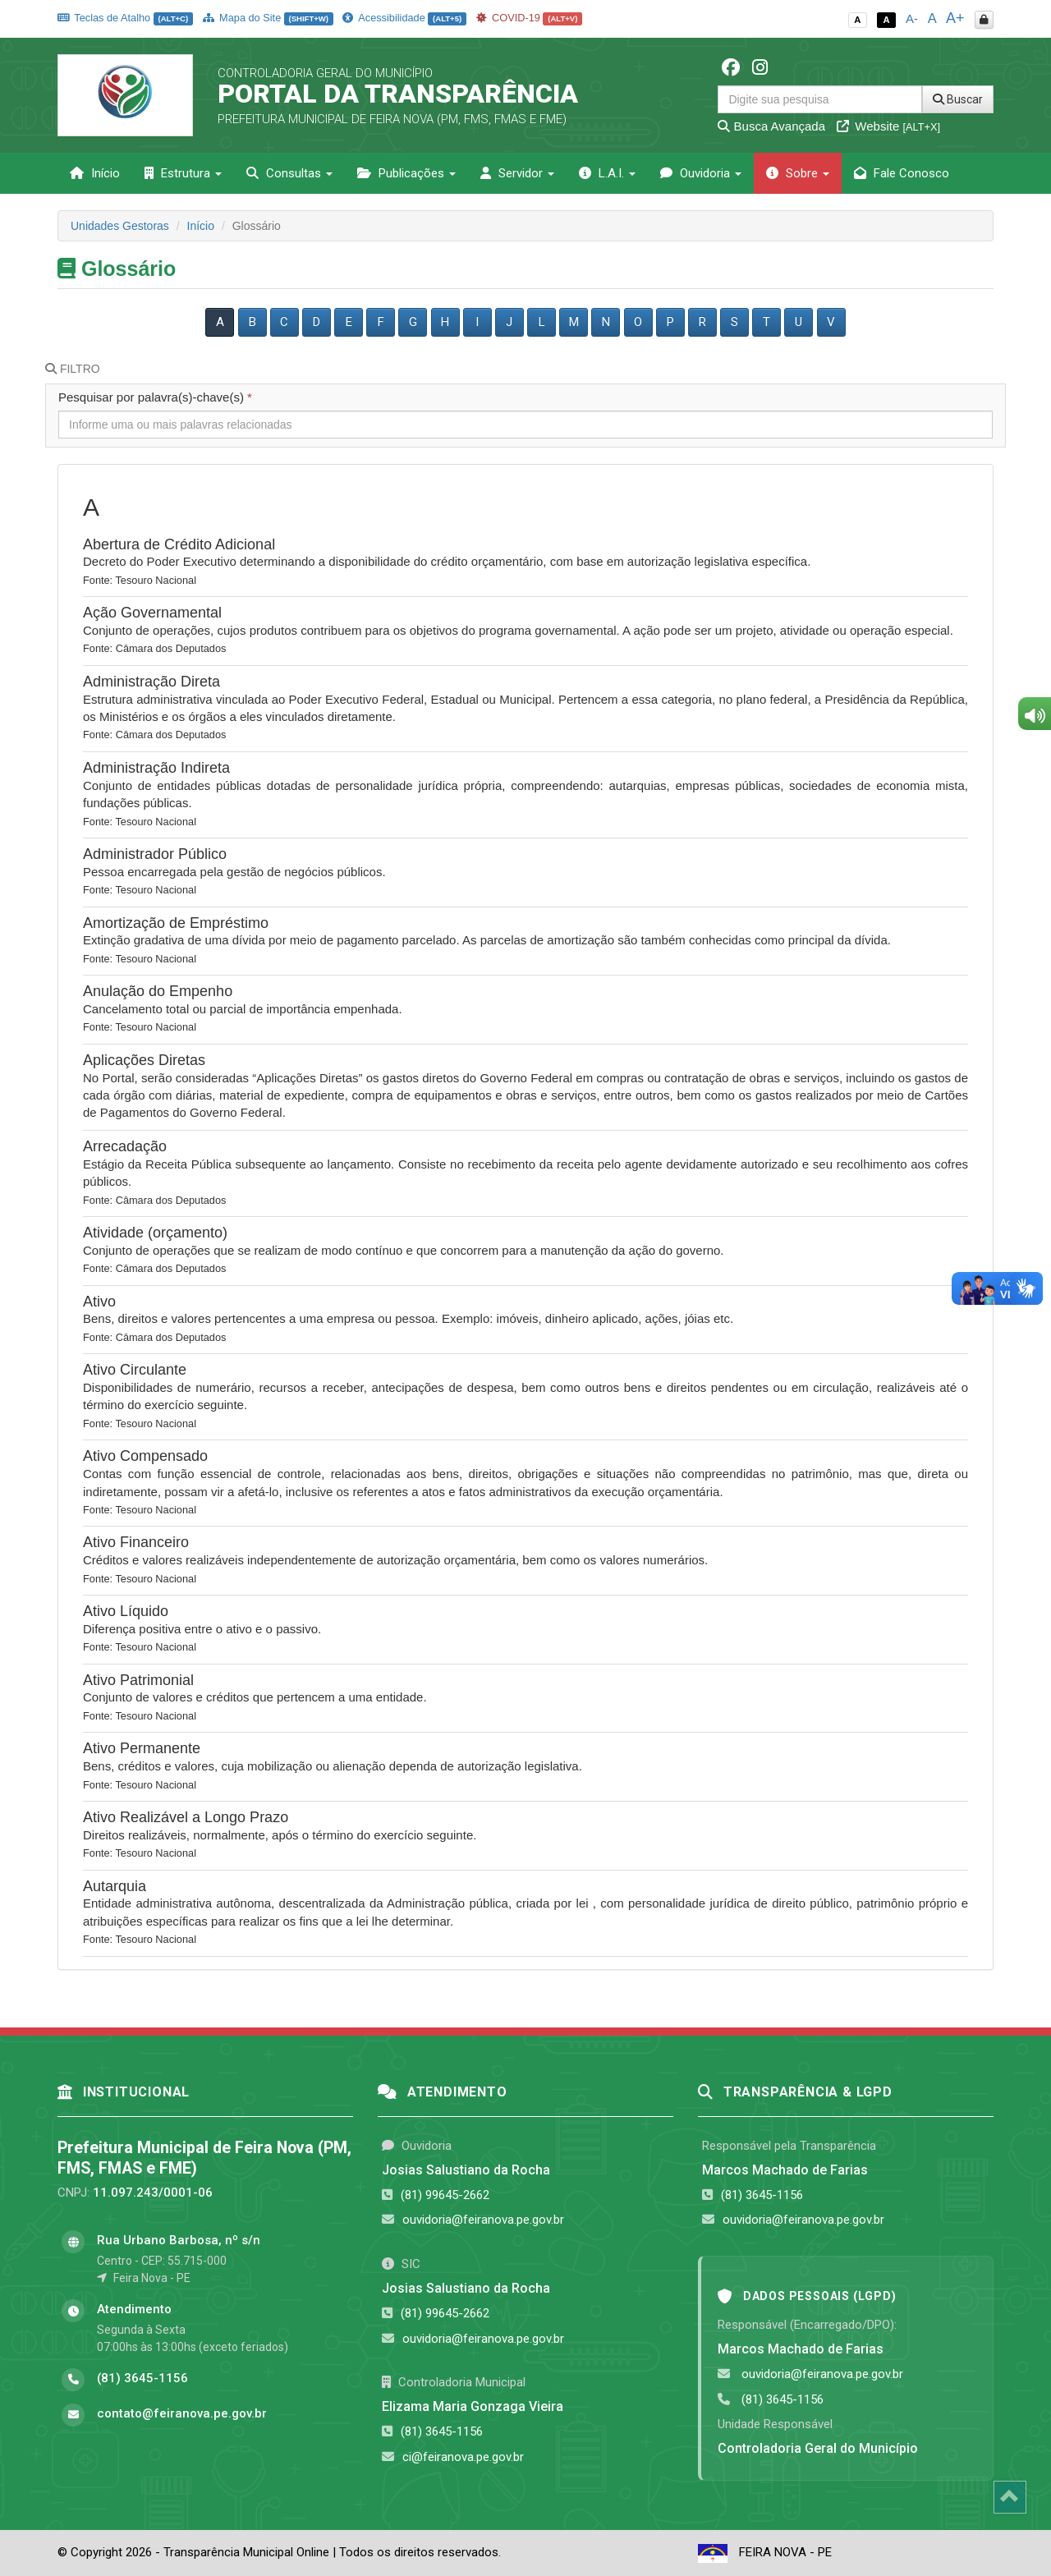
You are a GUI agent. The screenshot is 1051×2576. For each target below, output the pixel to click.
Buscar (958, 99)
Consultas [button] (289, 173)
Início (95, 173)
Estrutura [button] (183, 173)
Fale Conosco (901, 173)
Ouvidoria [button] (700, 173)
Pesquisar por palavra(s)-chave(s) (155, 397)
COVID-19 (529, 17)
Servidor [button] (517, 173)
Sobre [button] (797, 173)
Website (888, 126)
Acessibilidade (404, 17)
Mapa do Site (268, 17)
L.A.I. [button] (607, 173)
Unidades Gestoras (120, 225)
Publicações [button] (406, 173)
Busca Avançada (771, 126)
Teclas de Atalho (125, 17)
